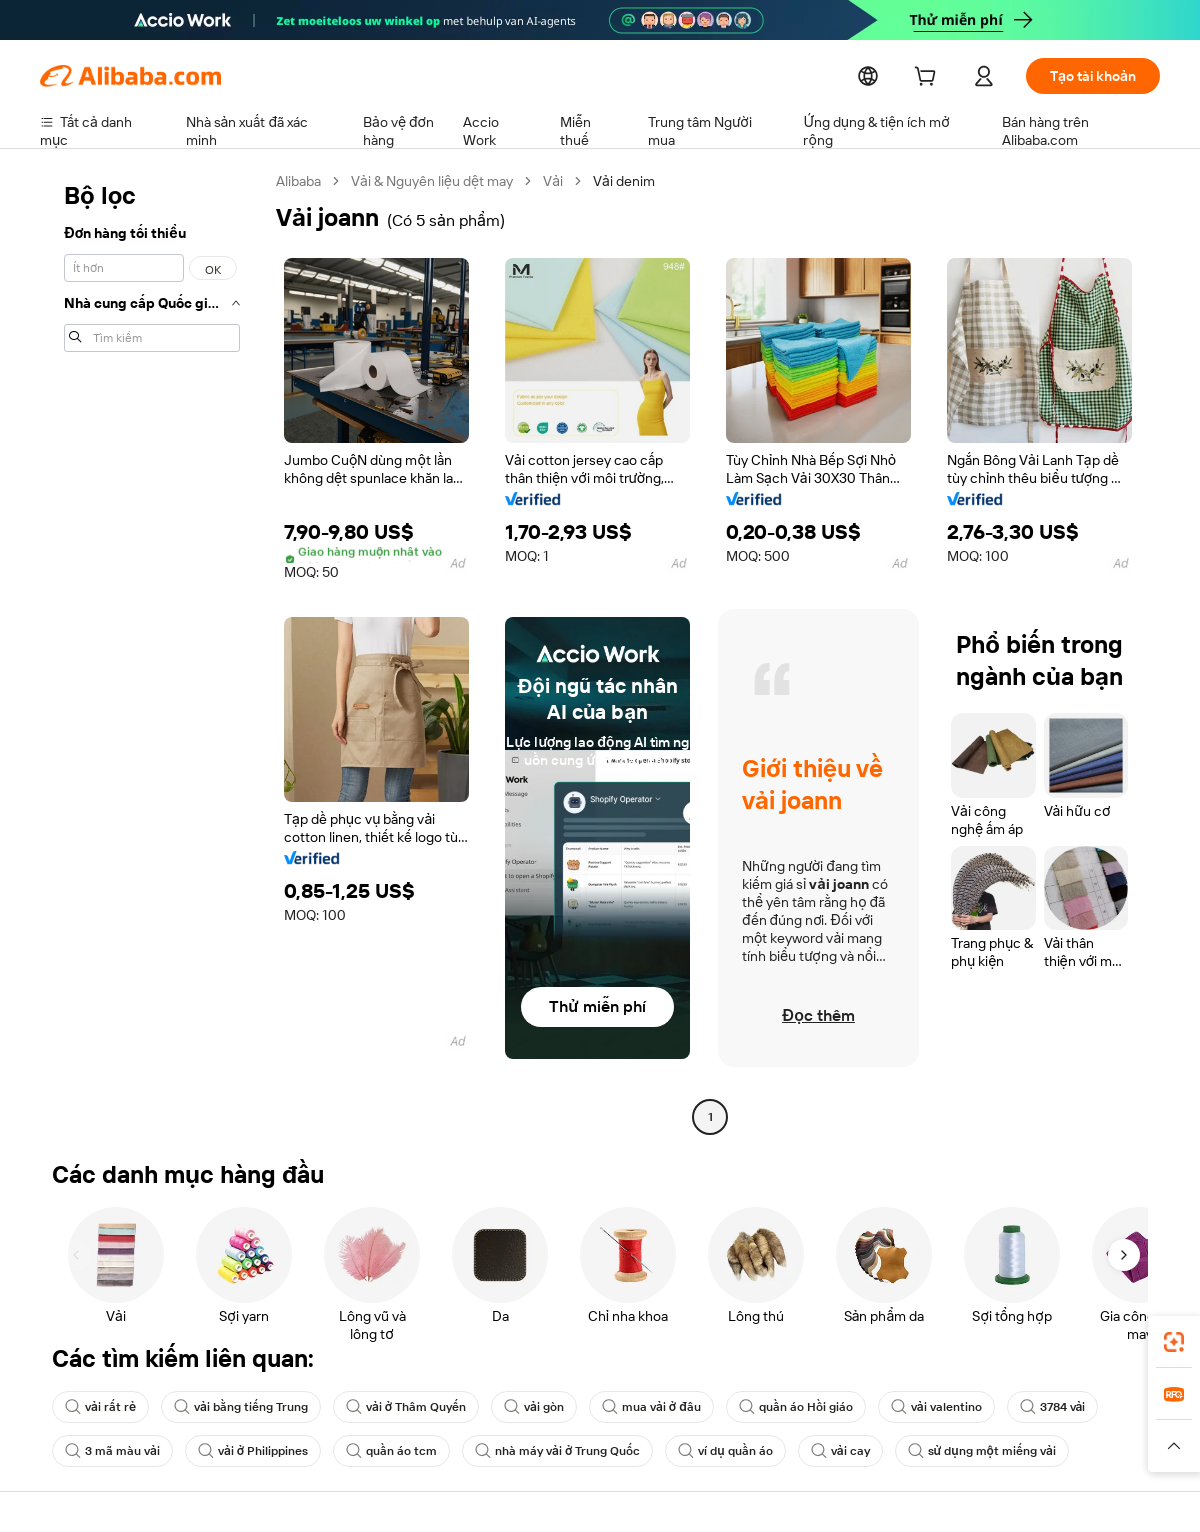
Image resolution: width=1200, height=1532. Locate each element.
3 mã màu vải (113, 1451)
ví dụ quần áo (737, 1451)
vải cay (855, 1451)
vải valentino (951, 1407)
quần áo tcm (396, 1451)
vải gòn (544, 1407)
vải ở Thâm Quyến (412, 1407)
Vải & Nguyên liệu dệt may (442, 180)
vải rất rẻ (100, 1407)
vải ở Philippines (256, 1451)
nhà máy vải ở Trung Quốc (566, 1451)
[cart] (925, 78)
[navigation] (152, 651)
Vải (568, 180)
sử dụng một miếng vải (999, 1451)
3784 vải (1072, 1407)
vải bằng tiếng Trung (242, 1407)
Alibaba (301, 180)
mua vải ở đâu (663, 1407)
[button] (1174, 1446)
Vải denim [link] (640, 180)
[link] (1174, 1342)
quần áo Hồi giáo (809, 1407)
